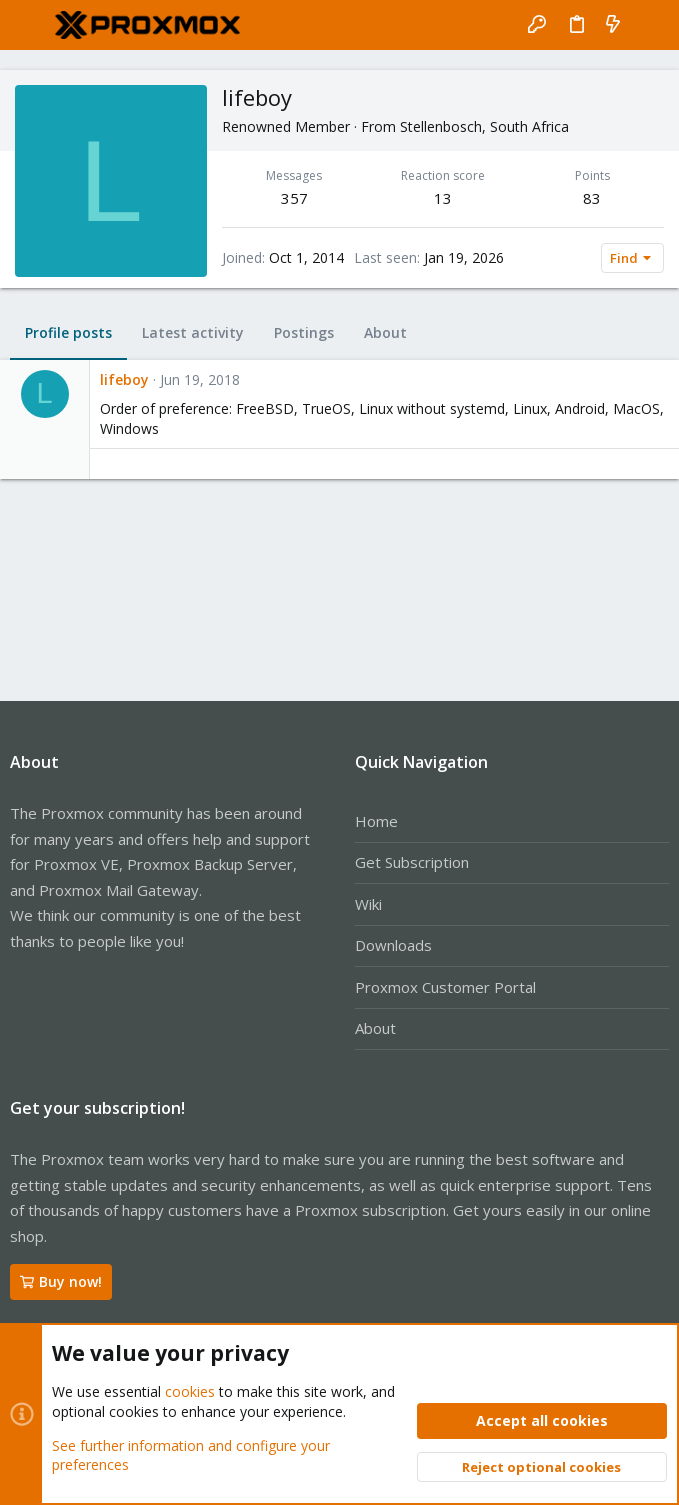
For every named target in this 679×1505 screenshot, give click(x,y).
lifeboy (124, 379)
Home (376, 821)
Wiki (368, 904)
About (375, 1028)
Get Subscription (412, 862)
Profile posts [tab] (68, 332)
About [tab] (385, 332)
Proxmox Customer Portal (445, 987)
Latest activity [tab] (193, 332)
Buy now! (61, 1281)
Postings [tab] (304, 332)
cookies (190, 1392)
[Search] (649, 25)
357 (294, 198)
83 (592, 198)
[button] (30, 25)
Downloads (393, 945)
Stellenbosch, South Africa (484, 126)
